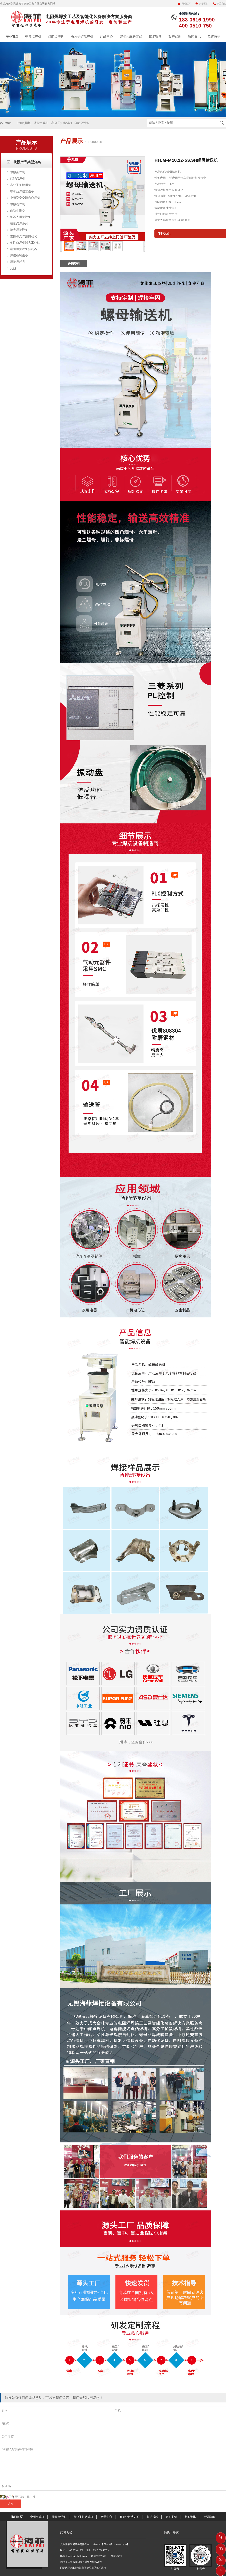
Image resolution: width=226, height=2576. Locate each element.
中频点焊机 (33, 36)
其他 (13, 268)
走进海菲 (214, 36)
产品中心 (106, 36)
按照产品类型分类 (27, 162)
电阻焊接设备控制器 (23, 249)
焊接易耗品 (17, 261)
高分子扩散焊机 (82, 36)
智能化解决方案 (131, 36)
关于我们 (203, 3)
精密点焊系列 (19, 223)
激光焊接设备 (19, 229)
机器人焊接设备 (20, 217)
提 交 (11, 2503)
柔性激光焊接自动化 (23, 236)
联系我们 (221, 3)
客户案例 (174, 36)
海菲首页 (12, 36)
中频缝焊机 (17, 204)
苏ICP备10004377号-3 (115, 2544)
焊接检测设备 (19, 255)
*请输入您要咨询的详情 (112, 2460)
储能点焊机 (56, 36)
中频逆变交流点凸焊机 (25, 197)
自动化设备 (81, 123)
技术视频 (155, 36)
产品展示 (26, 142)
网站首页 (186, 3)
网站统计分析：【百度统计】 (107, 2556)
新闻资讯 (194, 36)
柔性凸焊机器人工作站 (25, 242)
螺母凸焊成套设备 (22, 191)
